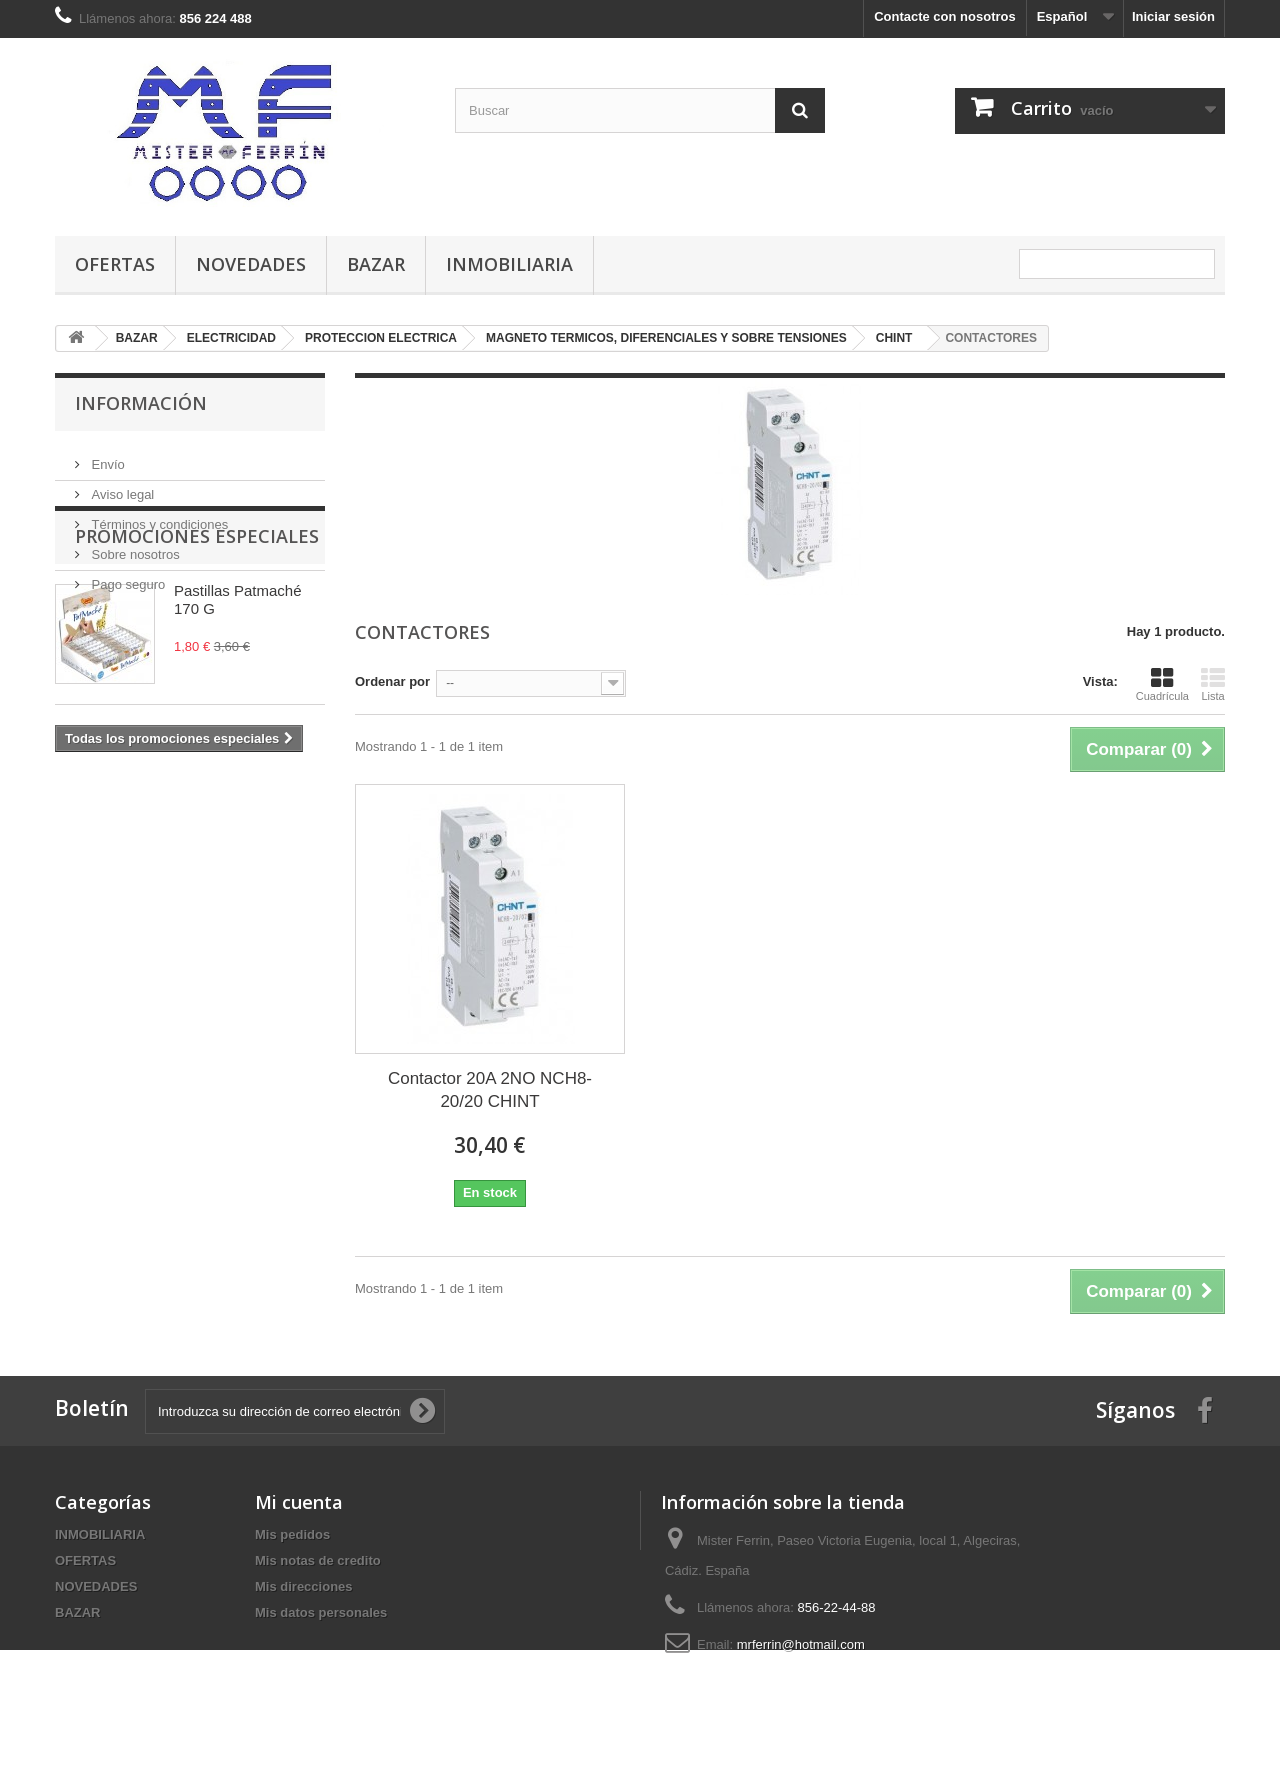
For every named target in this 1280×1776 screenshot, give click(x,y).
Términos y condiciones (158, 516)
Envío (106, 456)
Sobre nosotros (134, 546)
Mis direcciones (304, 1586)
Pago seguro (126, 576)
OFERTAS (115, 264)
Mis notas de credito (318, 1560)
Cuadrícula (1162, 684)
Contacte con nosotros (945, 16)
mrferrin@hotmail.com (801, 1644)
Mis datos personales (321, 1612)
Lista (1213, 684)
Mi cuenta (299, 1502)
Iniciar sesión (1173, 16)
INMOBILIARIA (509, 264)
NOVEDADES (251, 264)
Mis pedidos (292, 1534)
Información (141, 403)
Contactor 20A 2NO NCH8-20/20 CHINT (490, 1090)
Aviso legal (121, 486)
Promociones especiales (197, 652)
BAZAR (376, 264)
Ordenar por (392, 681)
